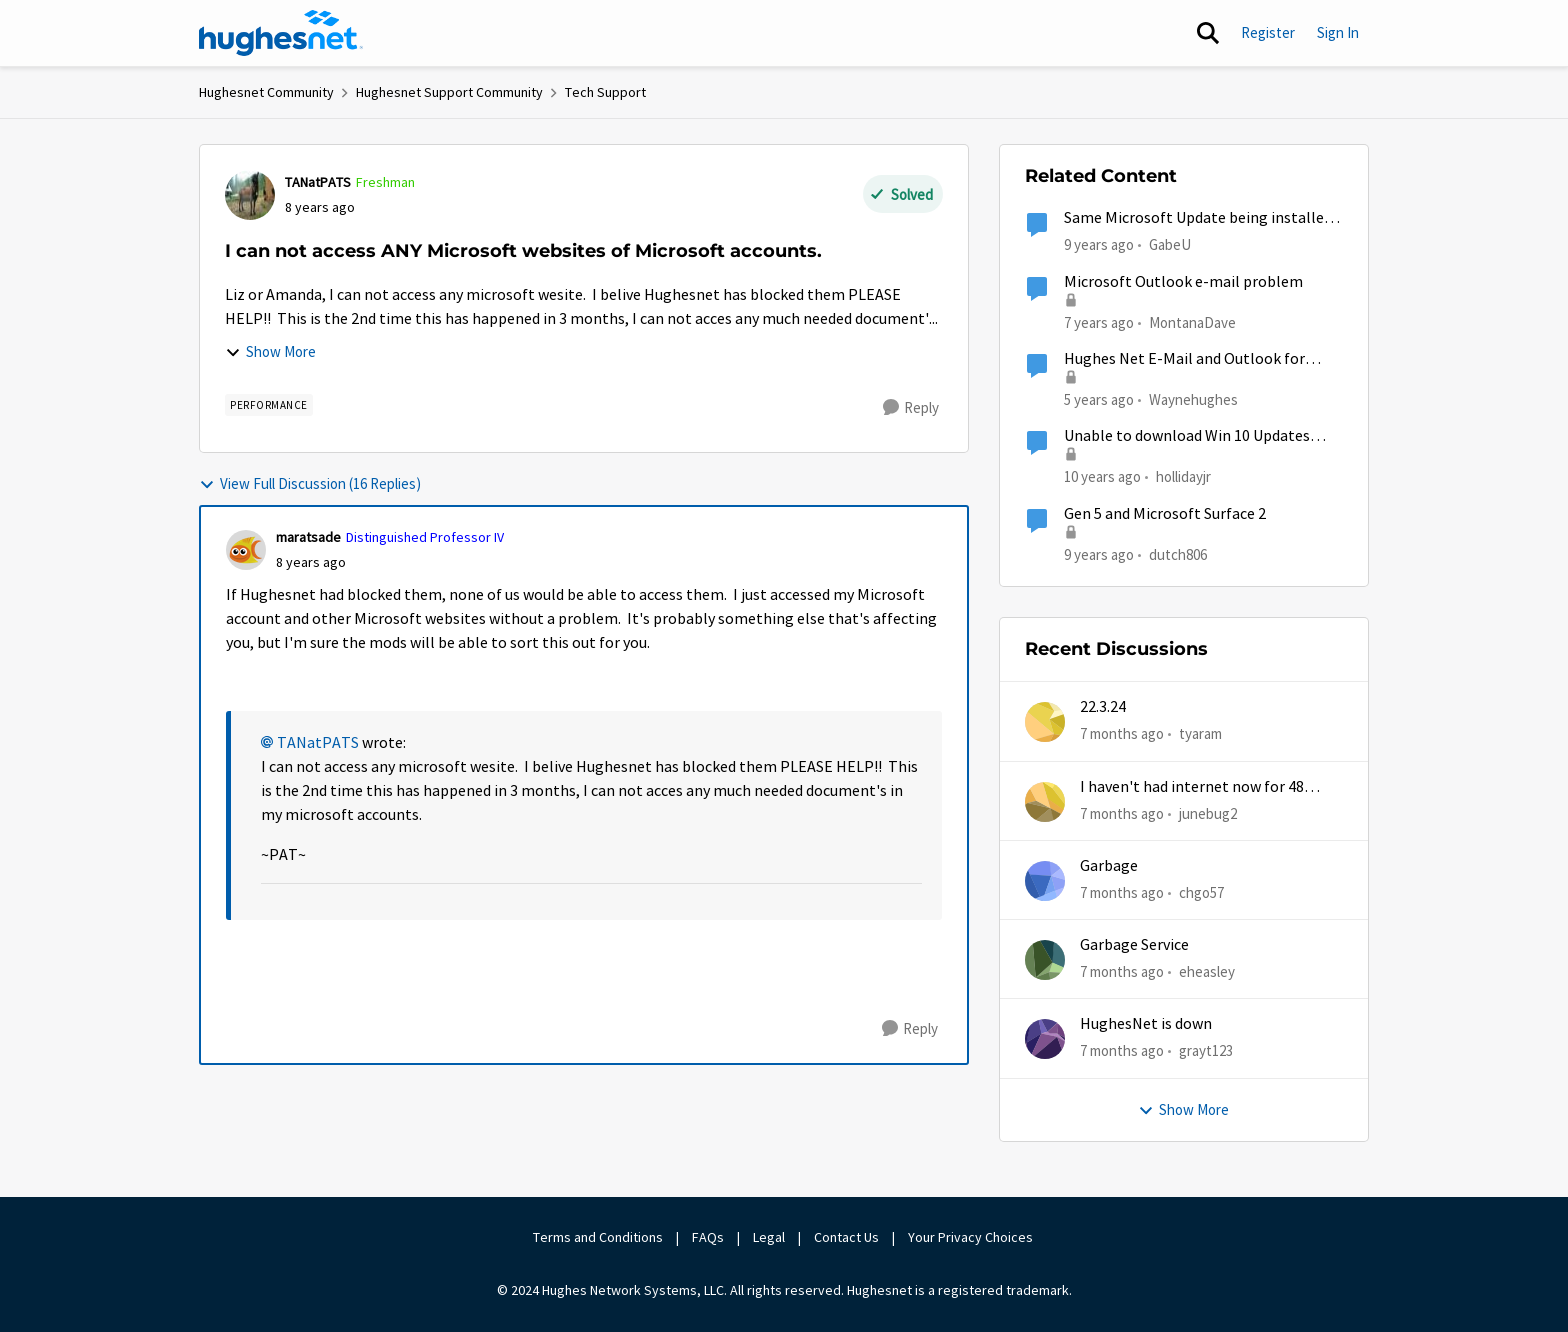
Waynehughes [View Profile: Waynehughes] (1193, 399)
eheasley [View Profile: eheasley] (1207, 971)
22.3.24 (1103, 707)
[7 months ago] (1122, 734)
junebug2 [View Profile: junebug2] (1208, 812)
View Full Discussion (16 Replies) (310, 483)
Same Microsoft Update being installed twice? (1198, 218)
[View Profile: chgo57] (1045, 881)
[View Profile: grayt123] (1045, 1039)
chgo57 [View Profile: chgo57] (1201, 892)
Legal (769, 1237)
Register (1268, 32)
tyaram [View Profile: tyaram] (1200, 733)
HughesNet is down (1146, 1024)
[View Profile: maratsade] (246, 550)
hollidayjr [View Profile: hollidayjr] (1183, 476)
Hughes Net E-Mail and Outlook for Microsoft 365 (1184, 359)
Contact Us (846, 1237)
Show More (270, 351)
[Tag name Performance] (269, 405)
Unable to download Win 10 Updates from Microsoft (1187, 436)
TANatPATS (318, 743)
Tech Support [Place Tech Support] (605, 92)
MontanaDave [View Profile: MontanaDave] (1192, 321)
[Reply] (911, 408)
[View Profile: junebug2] (1045, 802)
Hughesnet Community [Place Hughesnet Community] (266, 92)
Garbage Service (1134, 945)
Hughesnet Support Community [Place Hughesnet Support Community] (449, 92)
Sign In (1338, 32)
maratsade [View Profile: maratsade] (308, 537)
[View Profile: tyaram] (1045, 722)
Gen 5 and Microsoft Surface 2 (1165, 514)
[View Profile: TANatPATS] (250, 195)
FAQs (708, 1237)
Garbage (1109, 866)
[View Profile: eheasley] (1045, 960)
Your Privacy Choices (972, 1237)
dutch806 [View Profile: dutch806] (1178, 553)
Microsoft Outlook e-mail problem (1183, 282)
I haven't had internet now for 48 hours (1192, 787)
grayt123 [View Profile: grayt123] (1206, 1050)
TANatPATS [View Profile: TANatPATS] (318, 182)
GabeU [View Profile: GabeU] (1170, 244)
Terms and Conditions (598, 1237)
